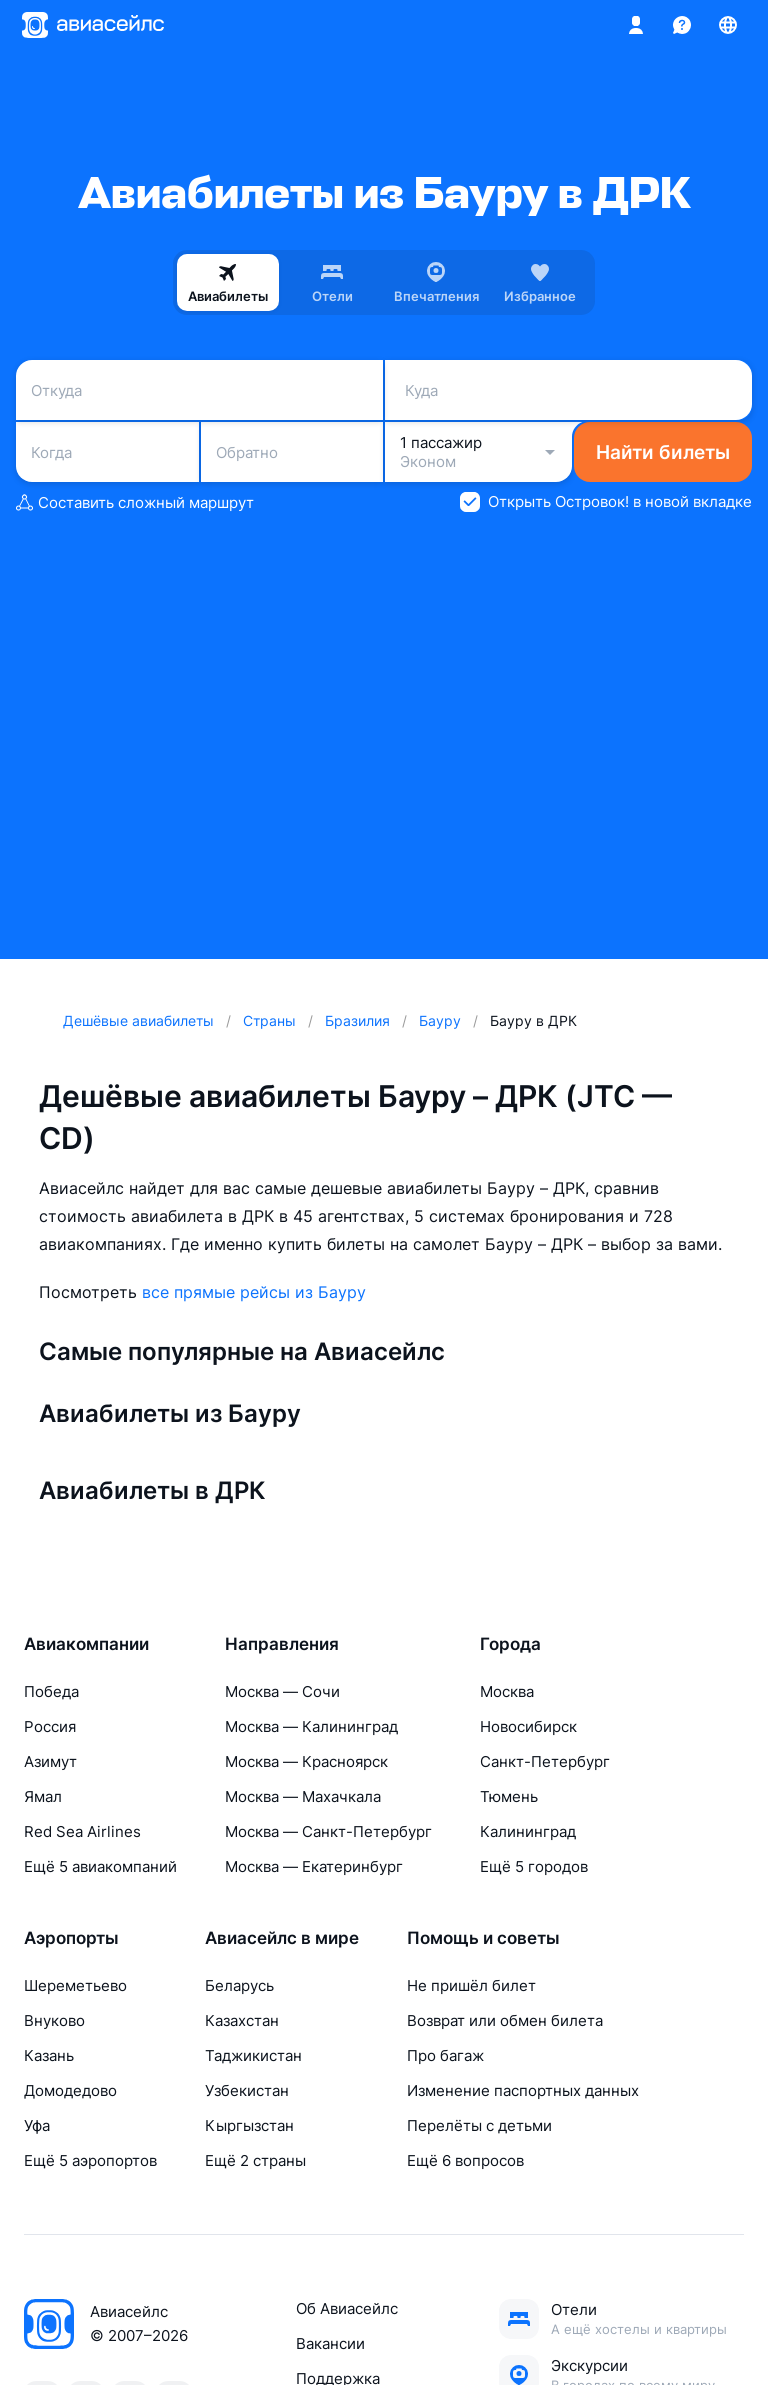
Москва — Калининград (311, 1726)
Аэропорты (71, 1938)
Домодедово (70, 2090)
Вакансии (330, 2343)
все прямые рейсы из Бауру (254, 1292)
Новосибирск (528, 1726)
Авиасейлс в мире (282, 1938)
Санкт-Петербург (545, 1761)
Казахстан (242, 2020)
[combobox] (199, 390)
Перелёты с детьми (479, 2125)
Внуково (54, 2020)
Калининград (528, 1831)
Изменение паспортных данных (523, 2090)
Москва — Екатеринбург (314, 1866)
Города (510, 1644)
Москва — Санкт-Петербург (328, 1831)
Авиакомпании (86, 1644)
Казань (49, 2055)
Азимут (50, 1761)
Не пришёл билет (471, 1985)
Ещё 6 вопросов (465, 2160)
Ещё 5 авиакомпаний (100, 1866)
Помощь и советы (483, 1938)
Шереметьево (75, 1985)
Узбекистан (247, 2090)
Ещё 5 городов (534, 1866)
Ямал (43, 1796)
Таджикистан (253, 2055)
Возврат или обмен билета (505, 2020)
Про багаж (445, 2055)
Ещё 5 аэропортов (90, 2160)
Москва (507, 1691)
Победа (51, 1691)
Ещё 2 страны (255, 2160)
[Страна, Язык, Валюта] (728, 25)
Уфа (37, 2125)
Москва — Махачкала (303, 1796)
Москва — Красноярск (306, 1761)
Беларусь (239, 1985)
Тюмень (509, 1796)
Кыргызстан (249, 2125)
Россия (50, 1726)
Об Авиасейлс (347, 2308)
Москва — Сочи (282, 1691)
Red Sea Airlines (82, 1831)
